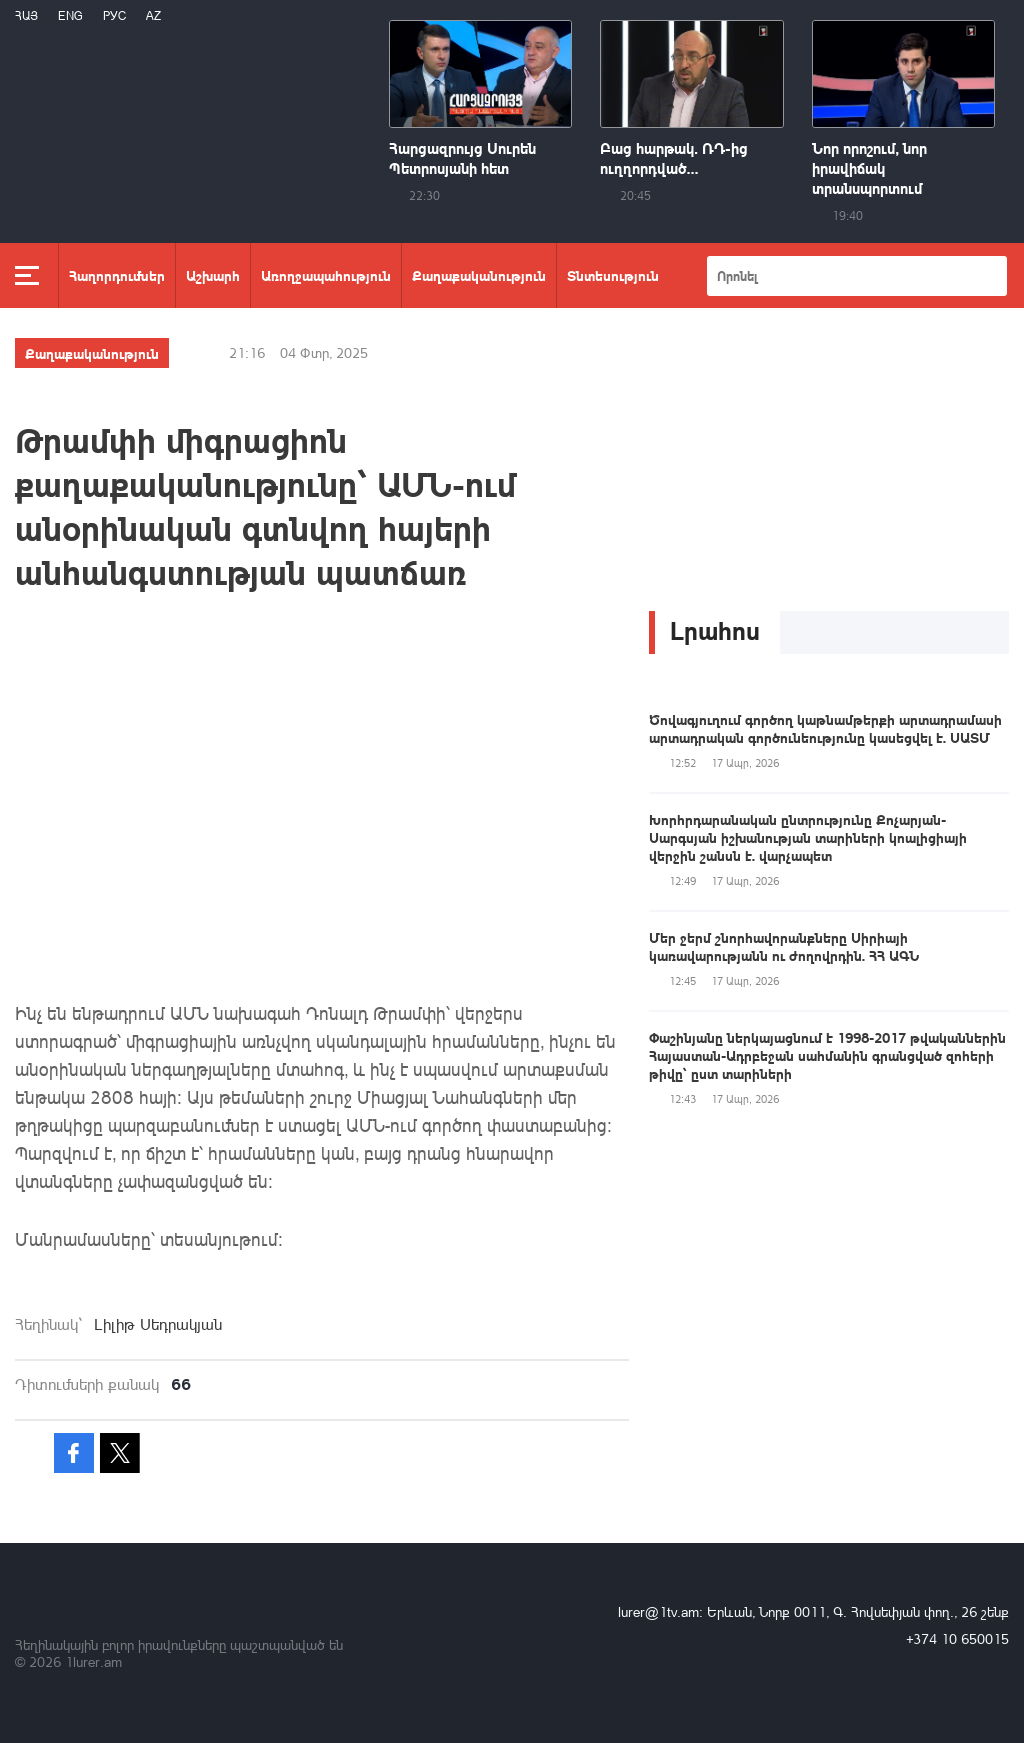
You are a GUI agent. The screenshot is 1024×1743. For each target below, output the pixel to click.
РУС (114, 15)
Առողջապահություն (326, 275)
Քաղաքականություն (479, 275)
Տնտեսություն (613, 275)
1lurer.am (93, 1661)
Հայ (26, 15)
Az (153, 15)
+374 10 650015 (957, 1638)
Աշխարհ (213, 275)
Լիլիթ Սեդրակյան (158, 1324)
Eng (70, 15)
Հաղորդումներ (117, 275)
